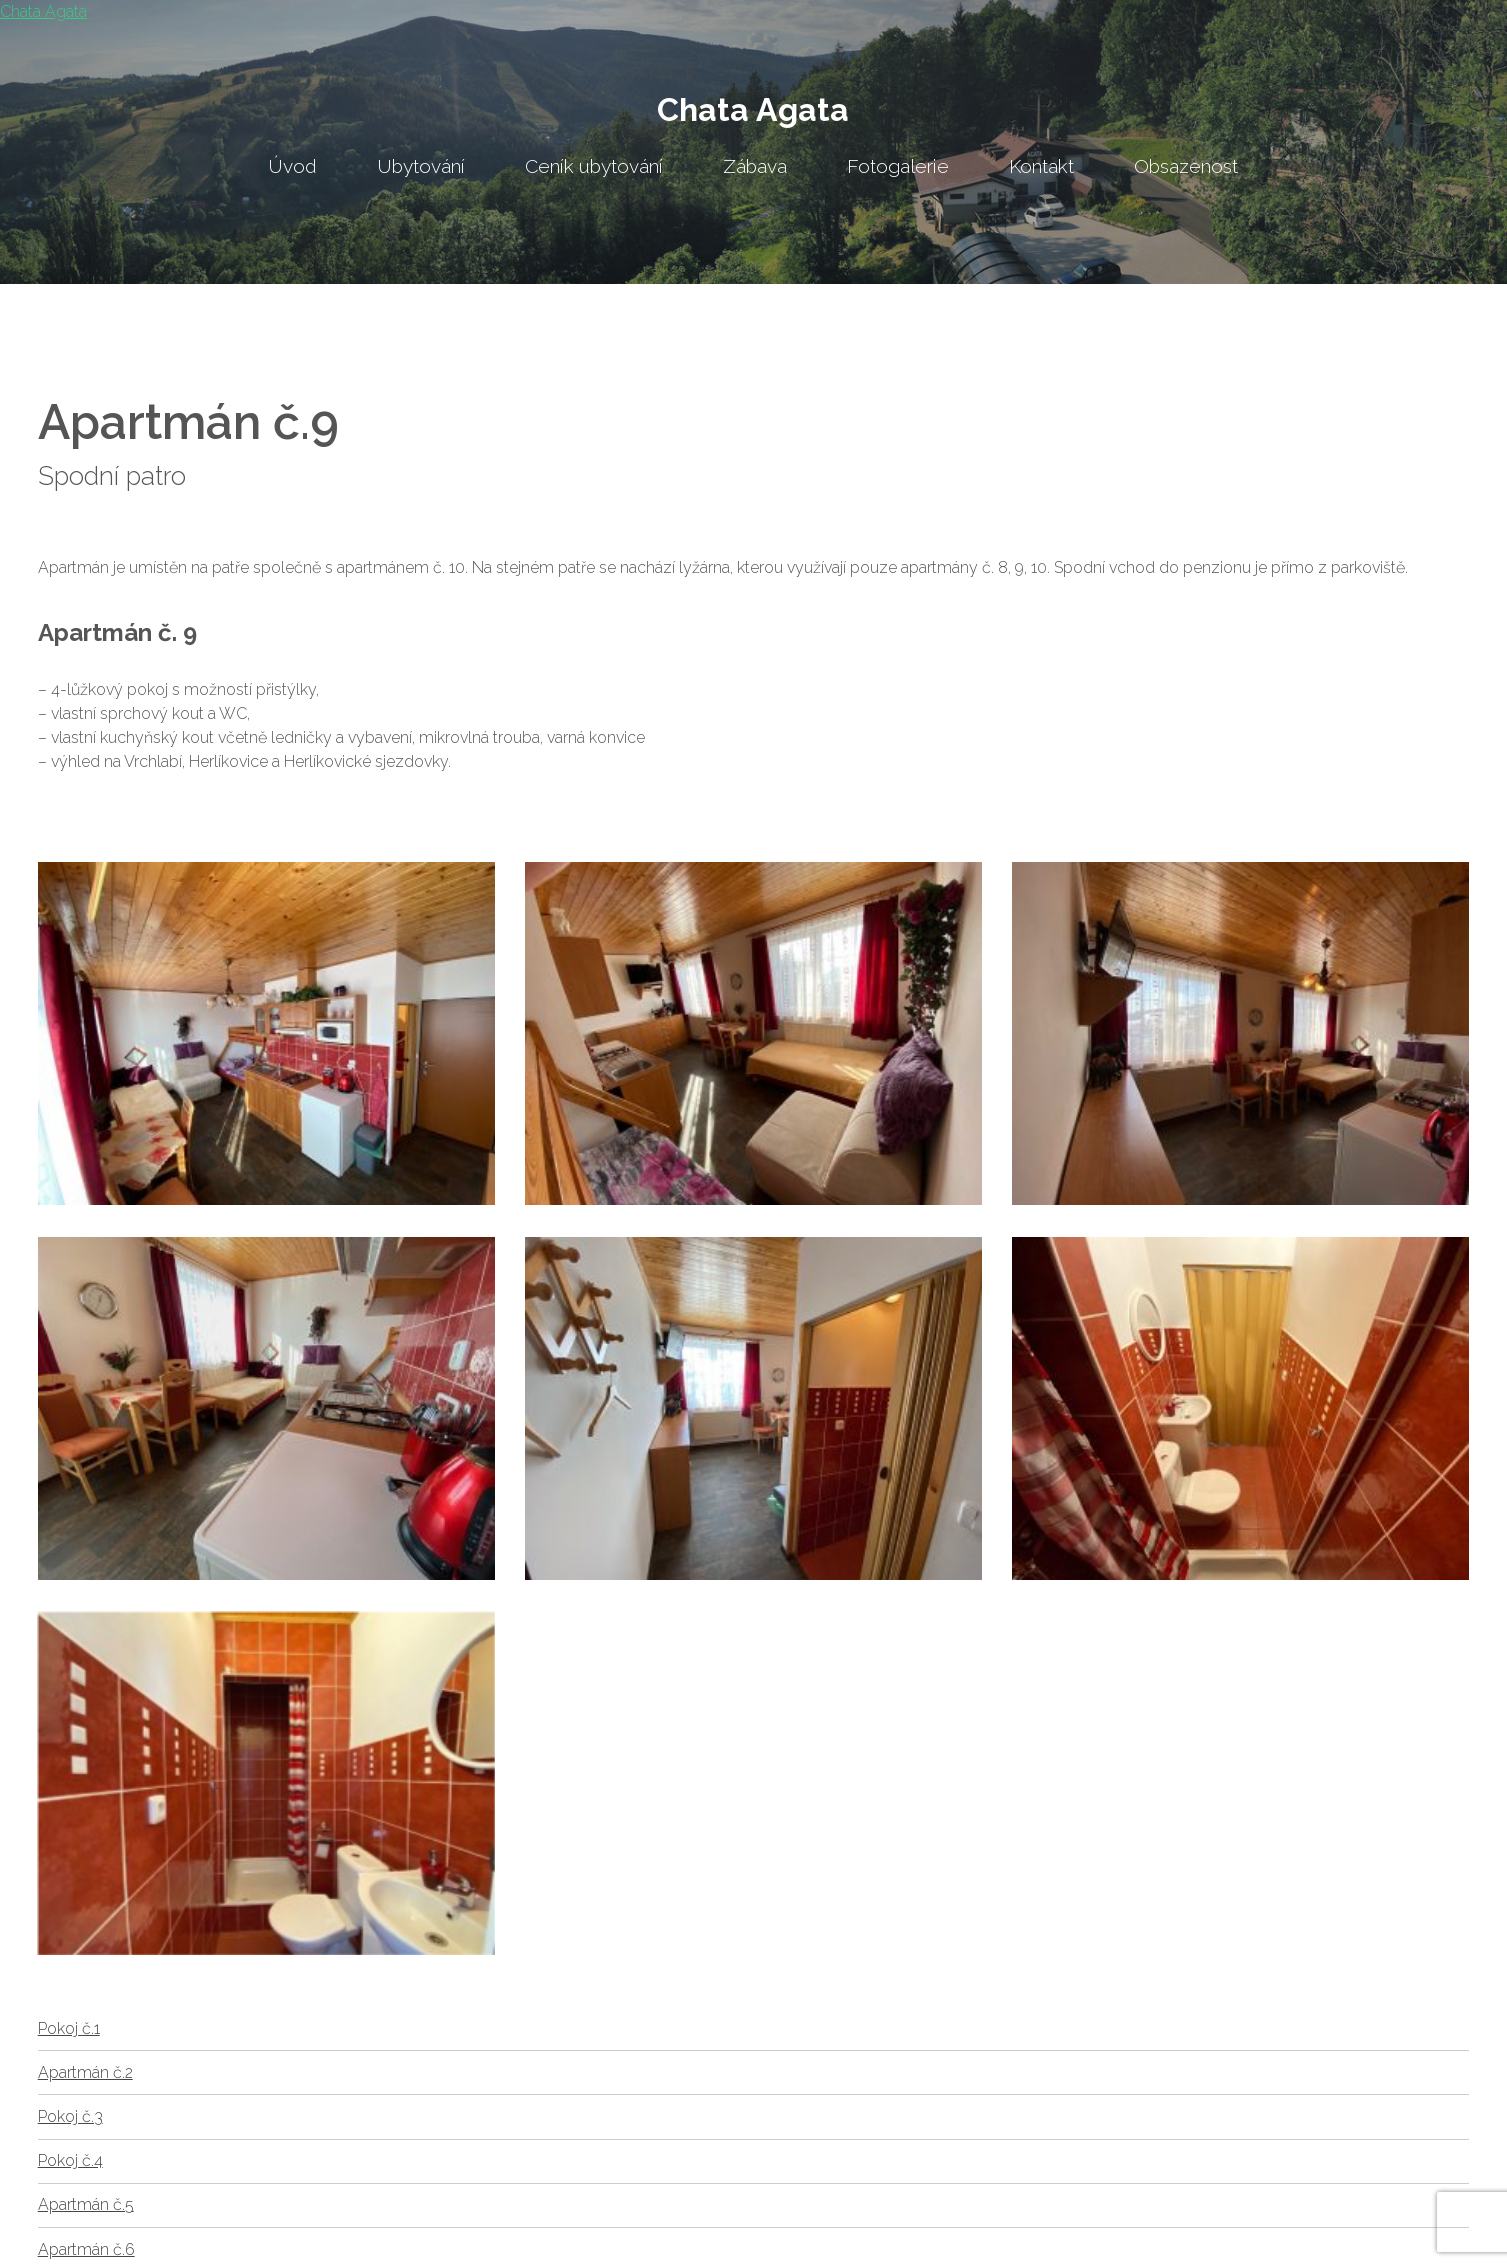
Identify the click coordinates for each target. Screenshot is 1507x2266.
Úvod (292, 166)
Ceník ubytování (594, 166)
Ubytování (421, 166)
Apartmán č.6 (86, 2249)
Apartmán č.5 (86, 2204)
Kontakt (1041, 166)
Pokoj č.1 (69, 2028)
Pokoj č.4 (70, 2160)
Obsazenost (1186, 166)
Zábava (755, 166)
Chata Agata (753, 109)
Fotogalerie (898, 166)
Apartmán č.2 (85, 2072)
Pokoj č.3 (70, 2116)
